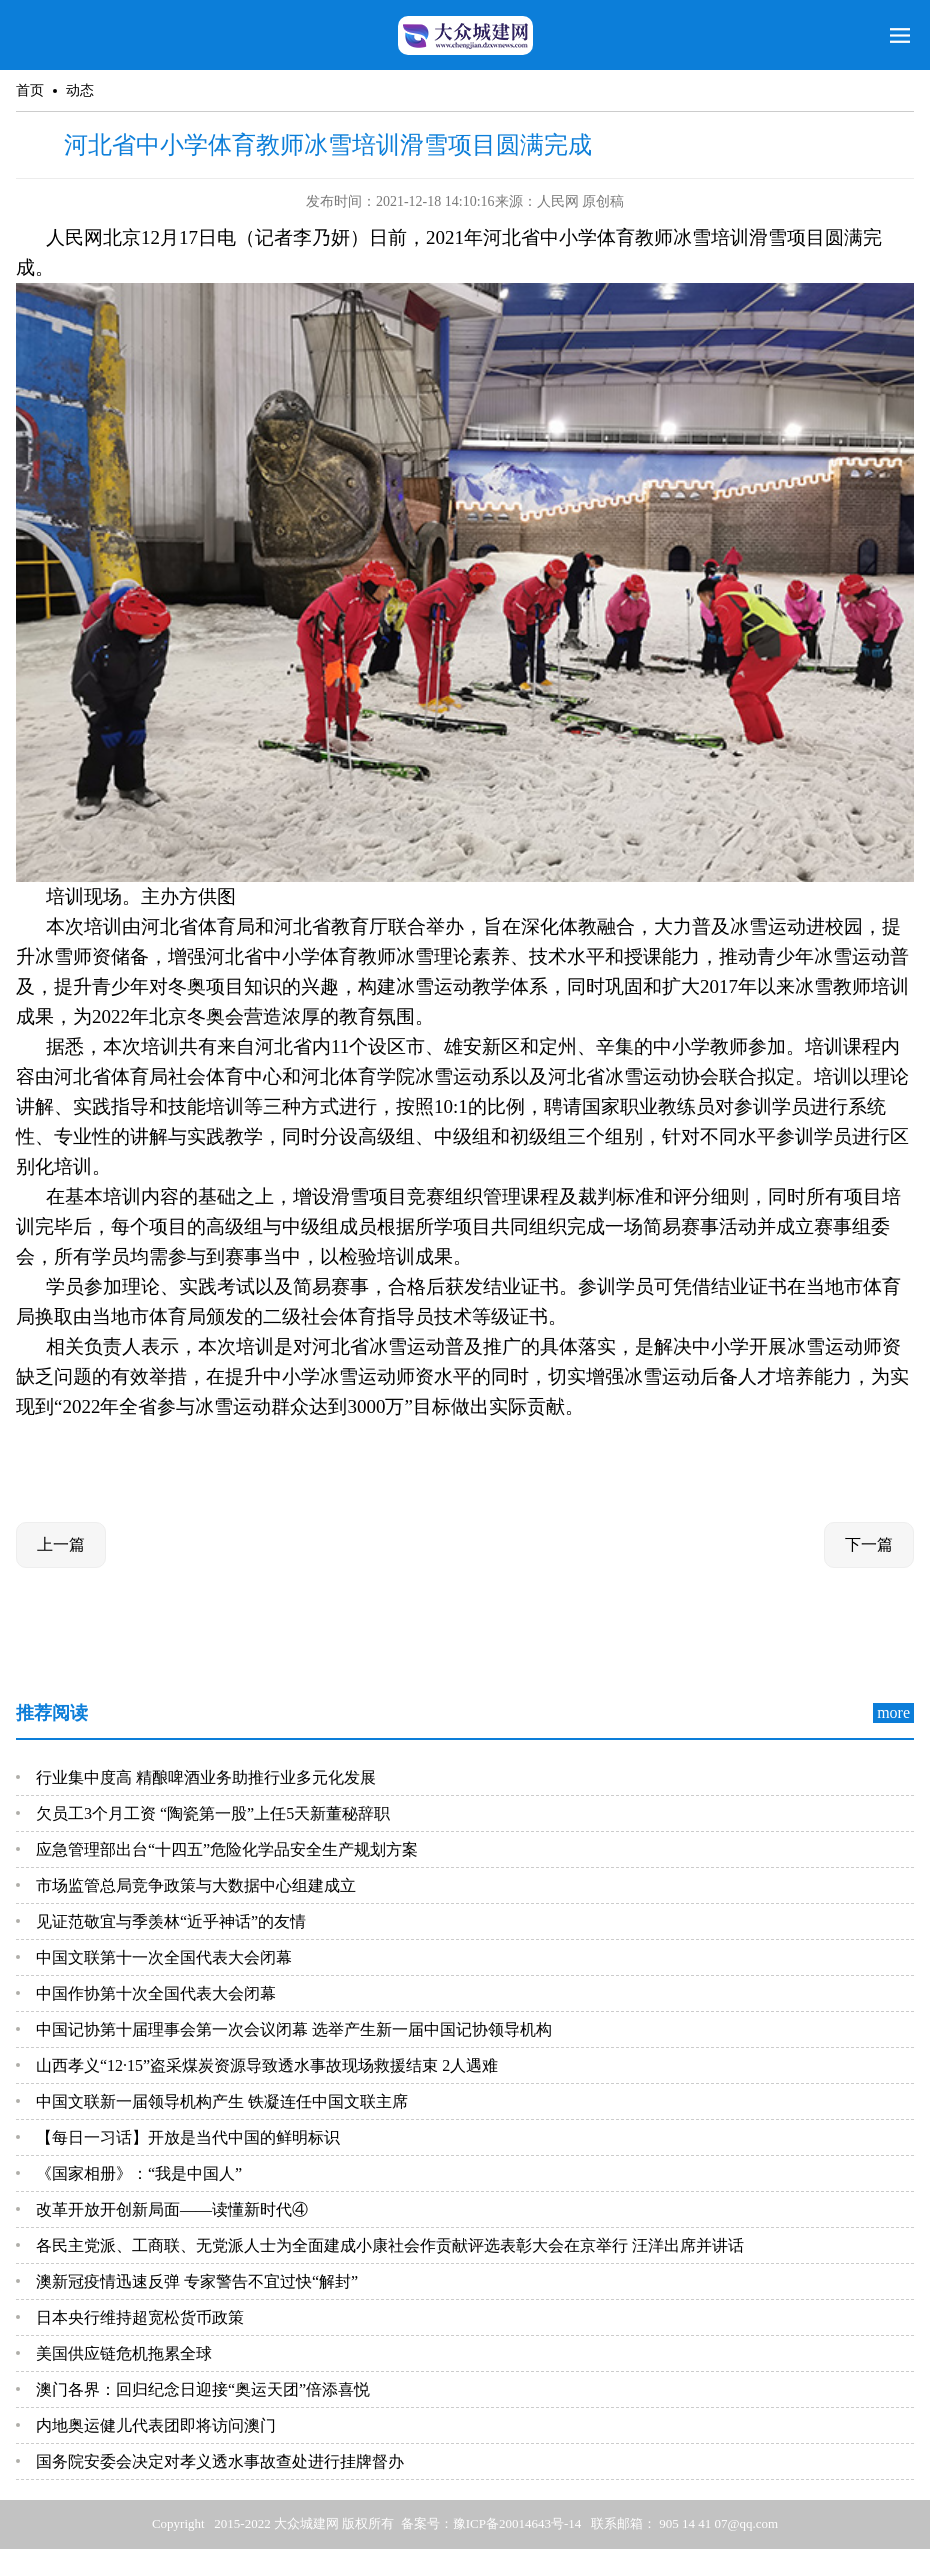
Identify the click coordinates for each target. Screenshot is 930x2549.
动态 (80, 90)
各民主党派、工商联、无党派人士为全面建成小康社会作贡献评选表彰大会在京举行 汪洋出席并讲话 (390, 2245)
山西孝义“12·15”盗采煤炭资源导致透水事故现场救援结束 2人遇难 (267, 2065)
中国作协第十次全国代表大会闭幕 (156, 1993)
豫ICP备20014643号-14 (517, 2523)
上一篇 (61, 1544)
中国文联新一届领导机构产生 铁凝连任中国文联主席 (222, 2101)
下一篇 (869, 1544)
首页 (30, 90)
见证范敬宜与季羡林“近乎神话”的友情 (171, 1921)
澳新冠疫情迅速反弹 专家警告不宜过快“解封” (197, 2281)
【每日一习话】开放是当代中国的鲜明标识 (188, 2137)
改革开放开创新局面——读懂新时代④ (172, 2209)
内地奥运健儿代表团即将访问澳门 (156, 2425)
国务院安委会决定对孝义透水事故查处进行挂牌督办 (220, 2461)
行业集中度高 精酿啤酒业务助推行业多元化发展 (206, 1777)
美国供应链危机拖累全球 (124, 2353)
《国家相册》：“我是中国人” (139, 2173)
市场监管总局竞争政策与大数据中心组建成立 (196, 1885)
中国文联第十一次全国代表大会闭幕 (164, 1957)
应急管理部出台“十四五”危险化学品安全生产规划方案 (227, 1849)
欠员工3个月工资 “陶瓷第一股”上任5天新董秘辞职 (213, 1813)
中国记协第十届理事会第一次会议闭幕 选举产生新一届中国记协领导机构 (294, 2029)
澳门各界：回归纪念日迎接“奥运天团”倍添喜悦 (203, 2389)
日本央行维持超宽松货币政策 (140, 2317)
